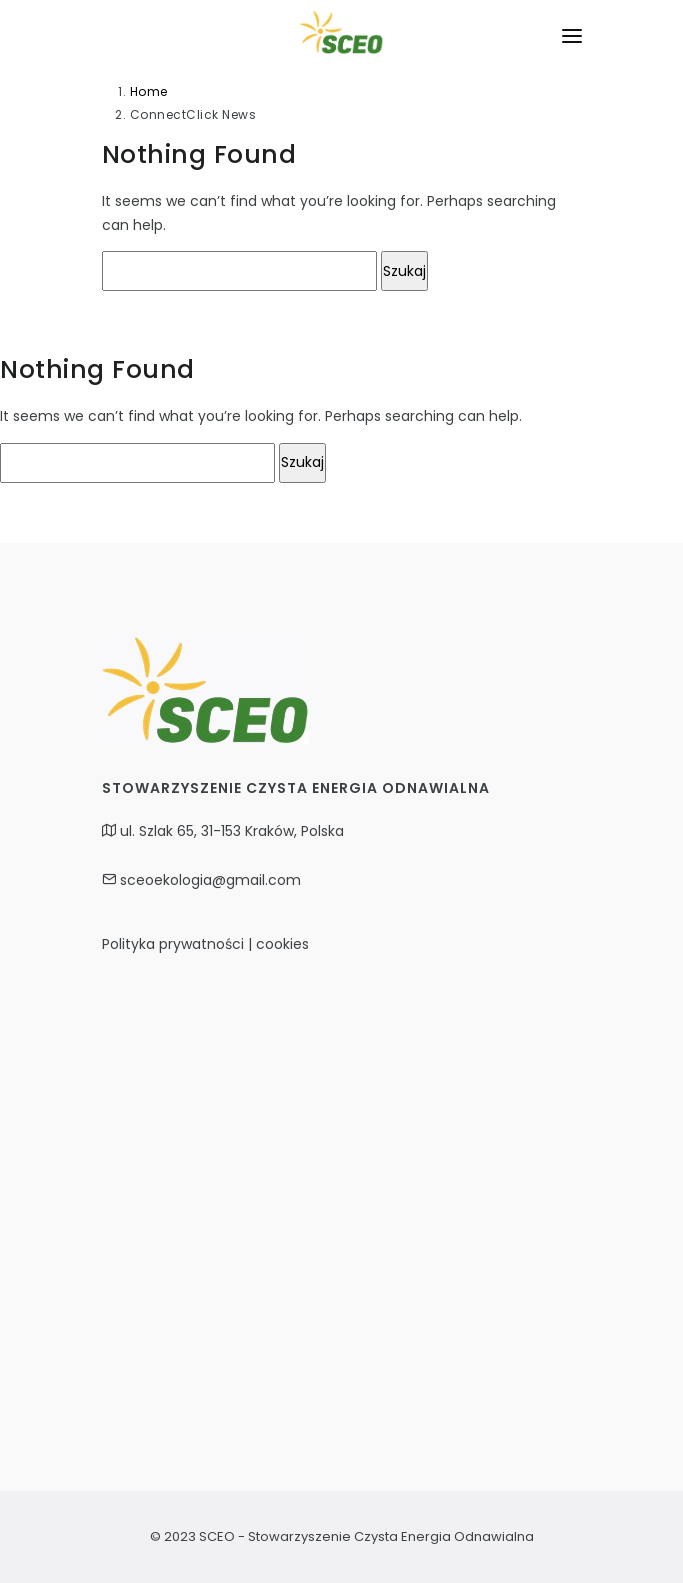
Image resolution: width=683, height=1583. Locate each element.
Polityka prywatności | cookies (205, 944)
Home (149, 91)
